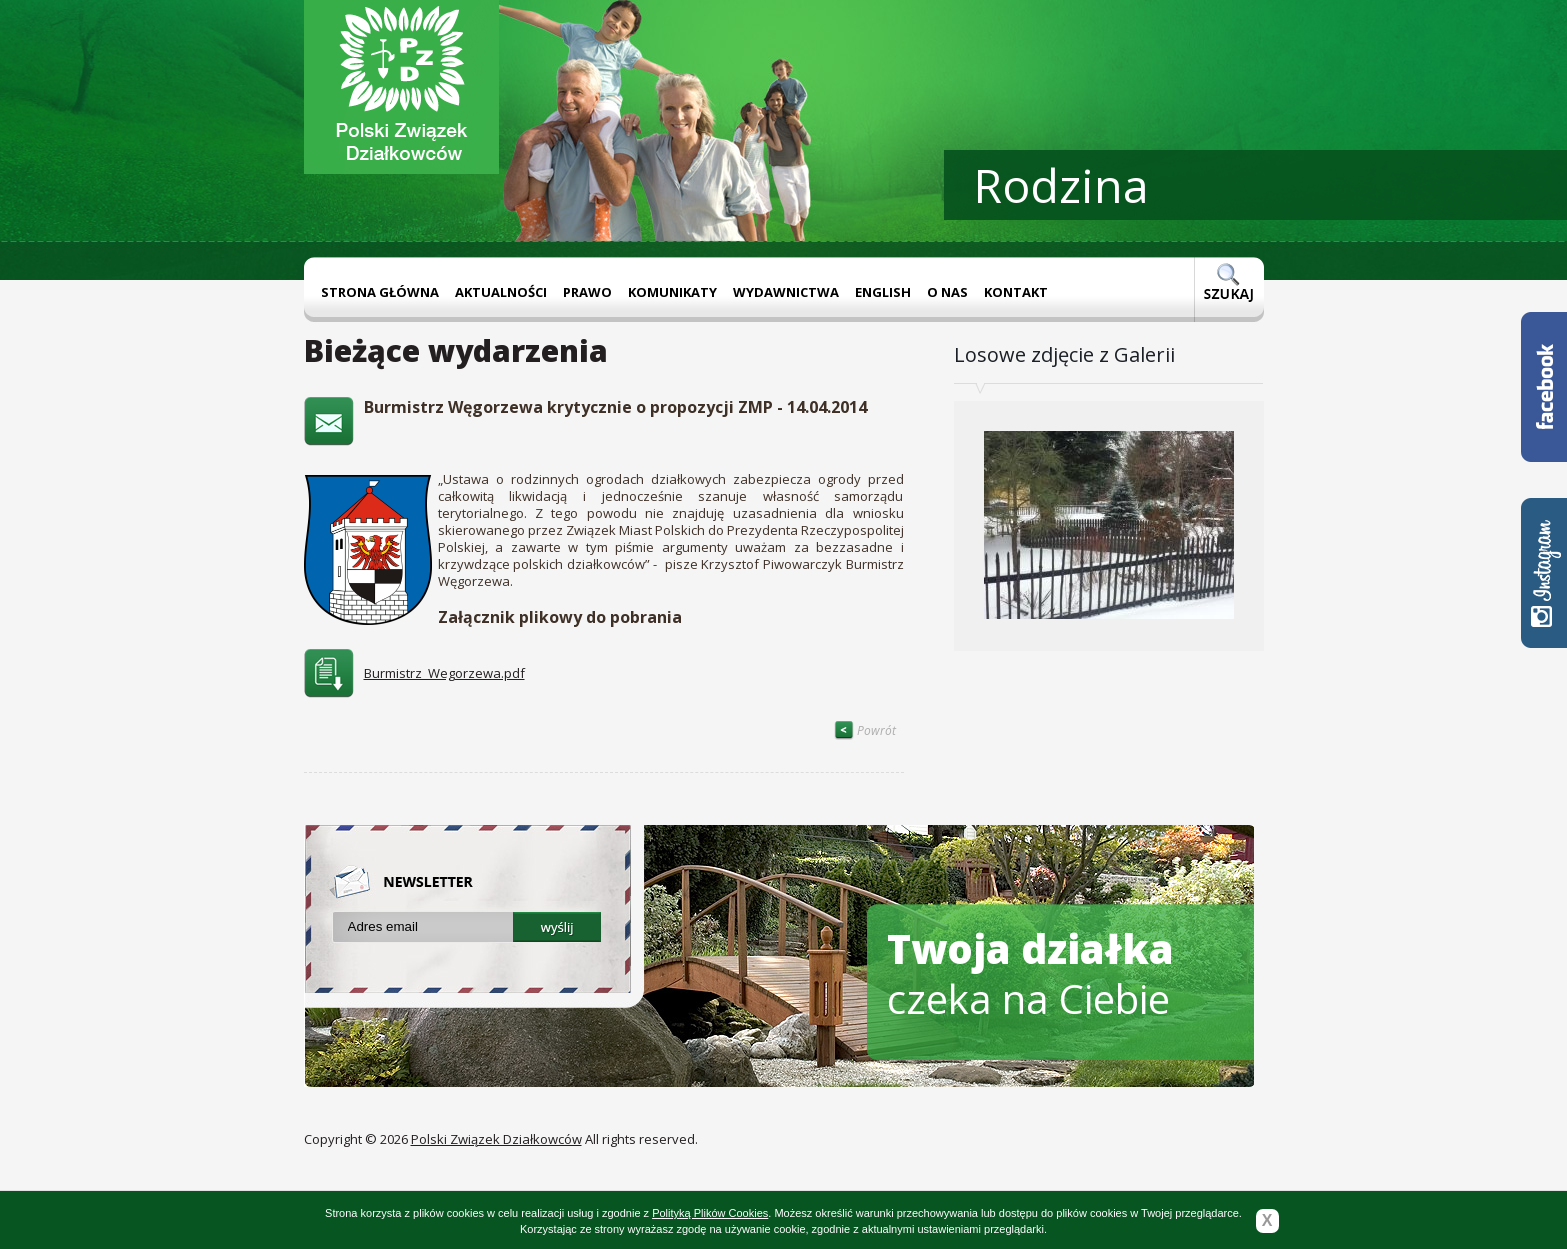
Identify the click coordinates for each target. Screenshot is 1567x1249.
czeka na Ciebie (1030, 973)
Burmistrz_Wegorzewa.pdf (444, 673)
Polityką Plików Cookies (710, 1213)
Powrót (865, 730)
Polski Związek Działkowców (496, 1139)
